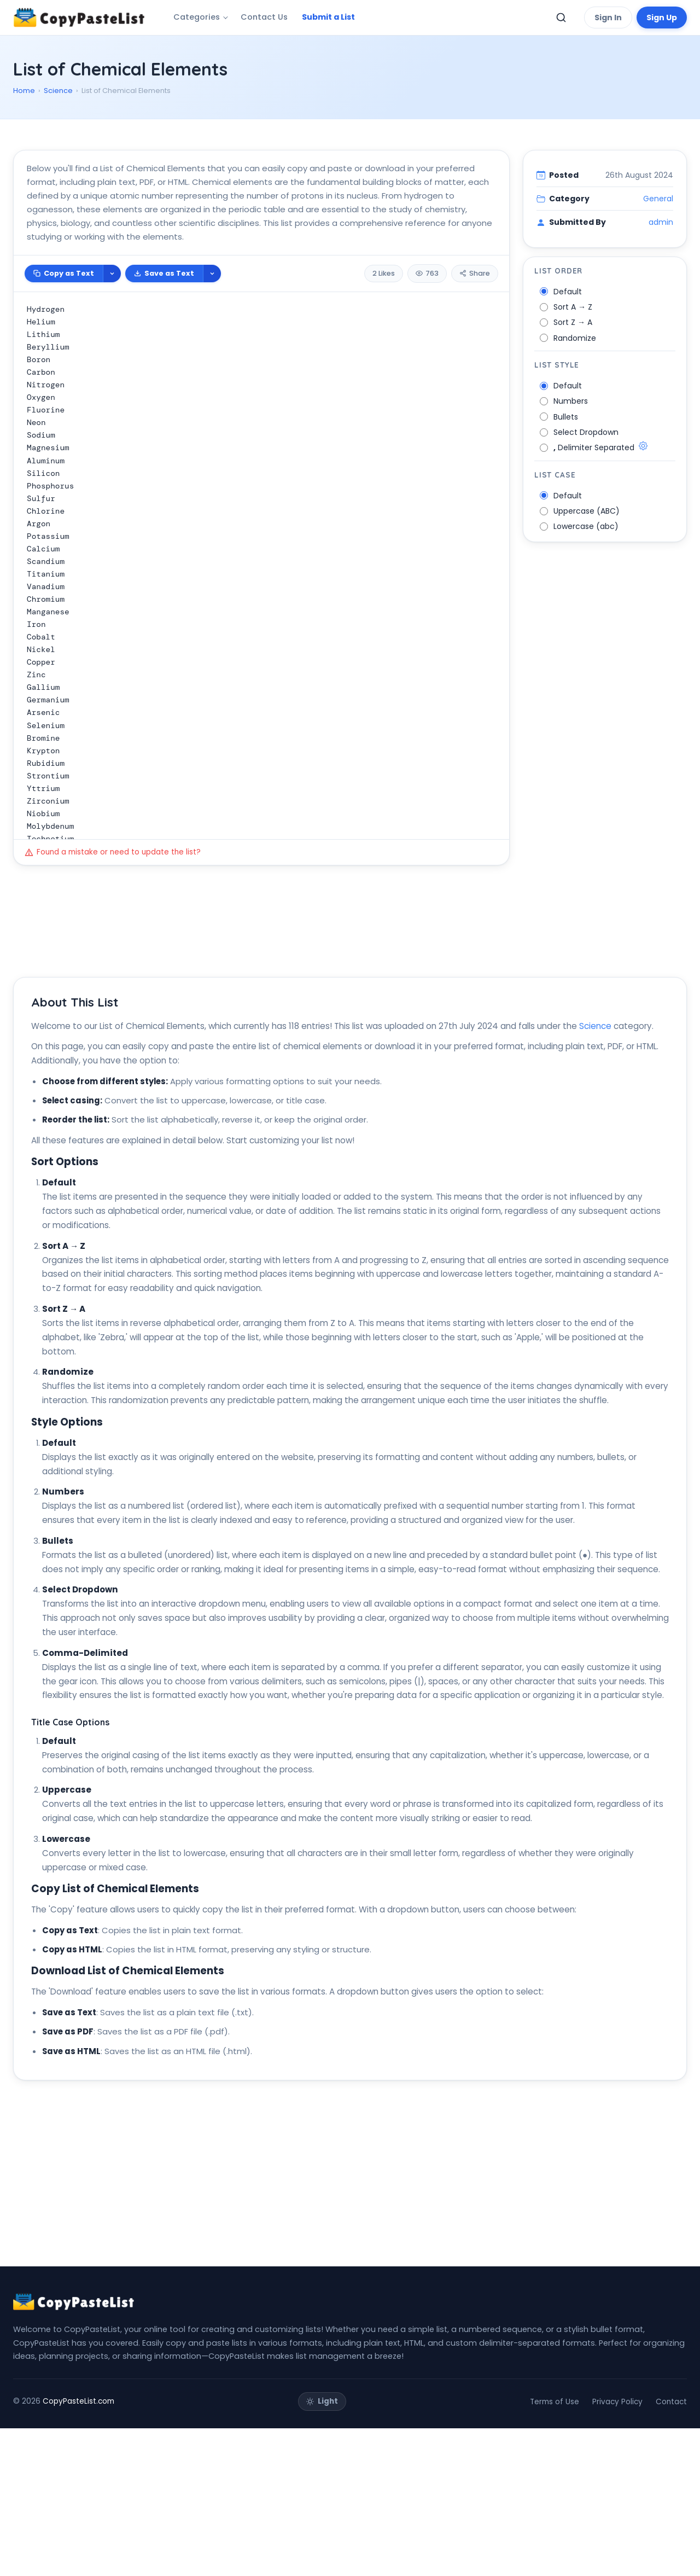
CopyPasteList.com (78, 2549)
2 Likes (383, 322)
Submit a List (328, 16)
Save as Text (164, 322)
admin (661, 271)
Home (24, 90)
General (658, 247)
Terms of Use (554, 2549)
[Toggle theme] (322, 2549)
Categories (196, 16)
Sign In (608, 17)
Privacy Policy (617, 2549)
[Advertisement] (341, 159)
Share (474, 322)
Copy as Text (63, 322)
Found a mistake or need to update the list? (113, 901)
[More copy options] (112, 323)
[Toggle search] (561, 17)
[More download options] (212, 323)
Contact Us (264, 16)
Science (58, 90)
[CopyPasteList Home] (79, 17)
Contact (671, 2549)
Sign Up (661, 17)
